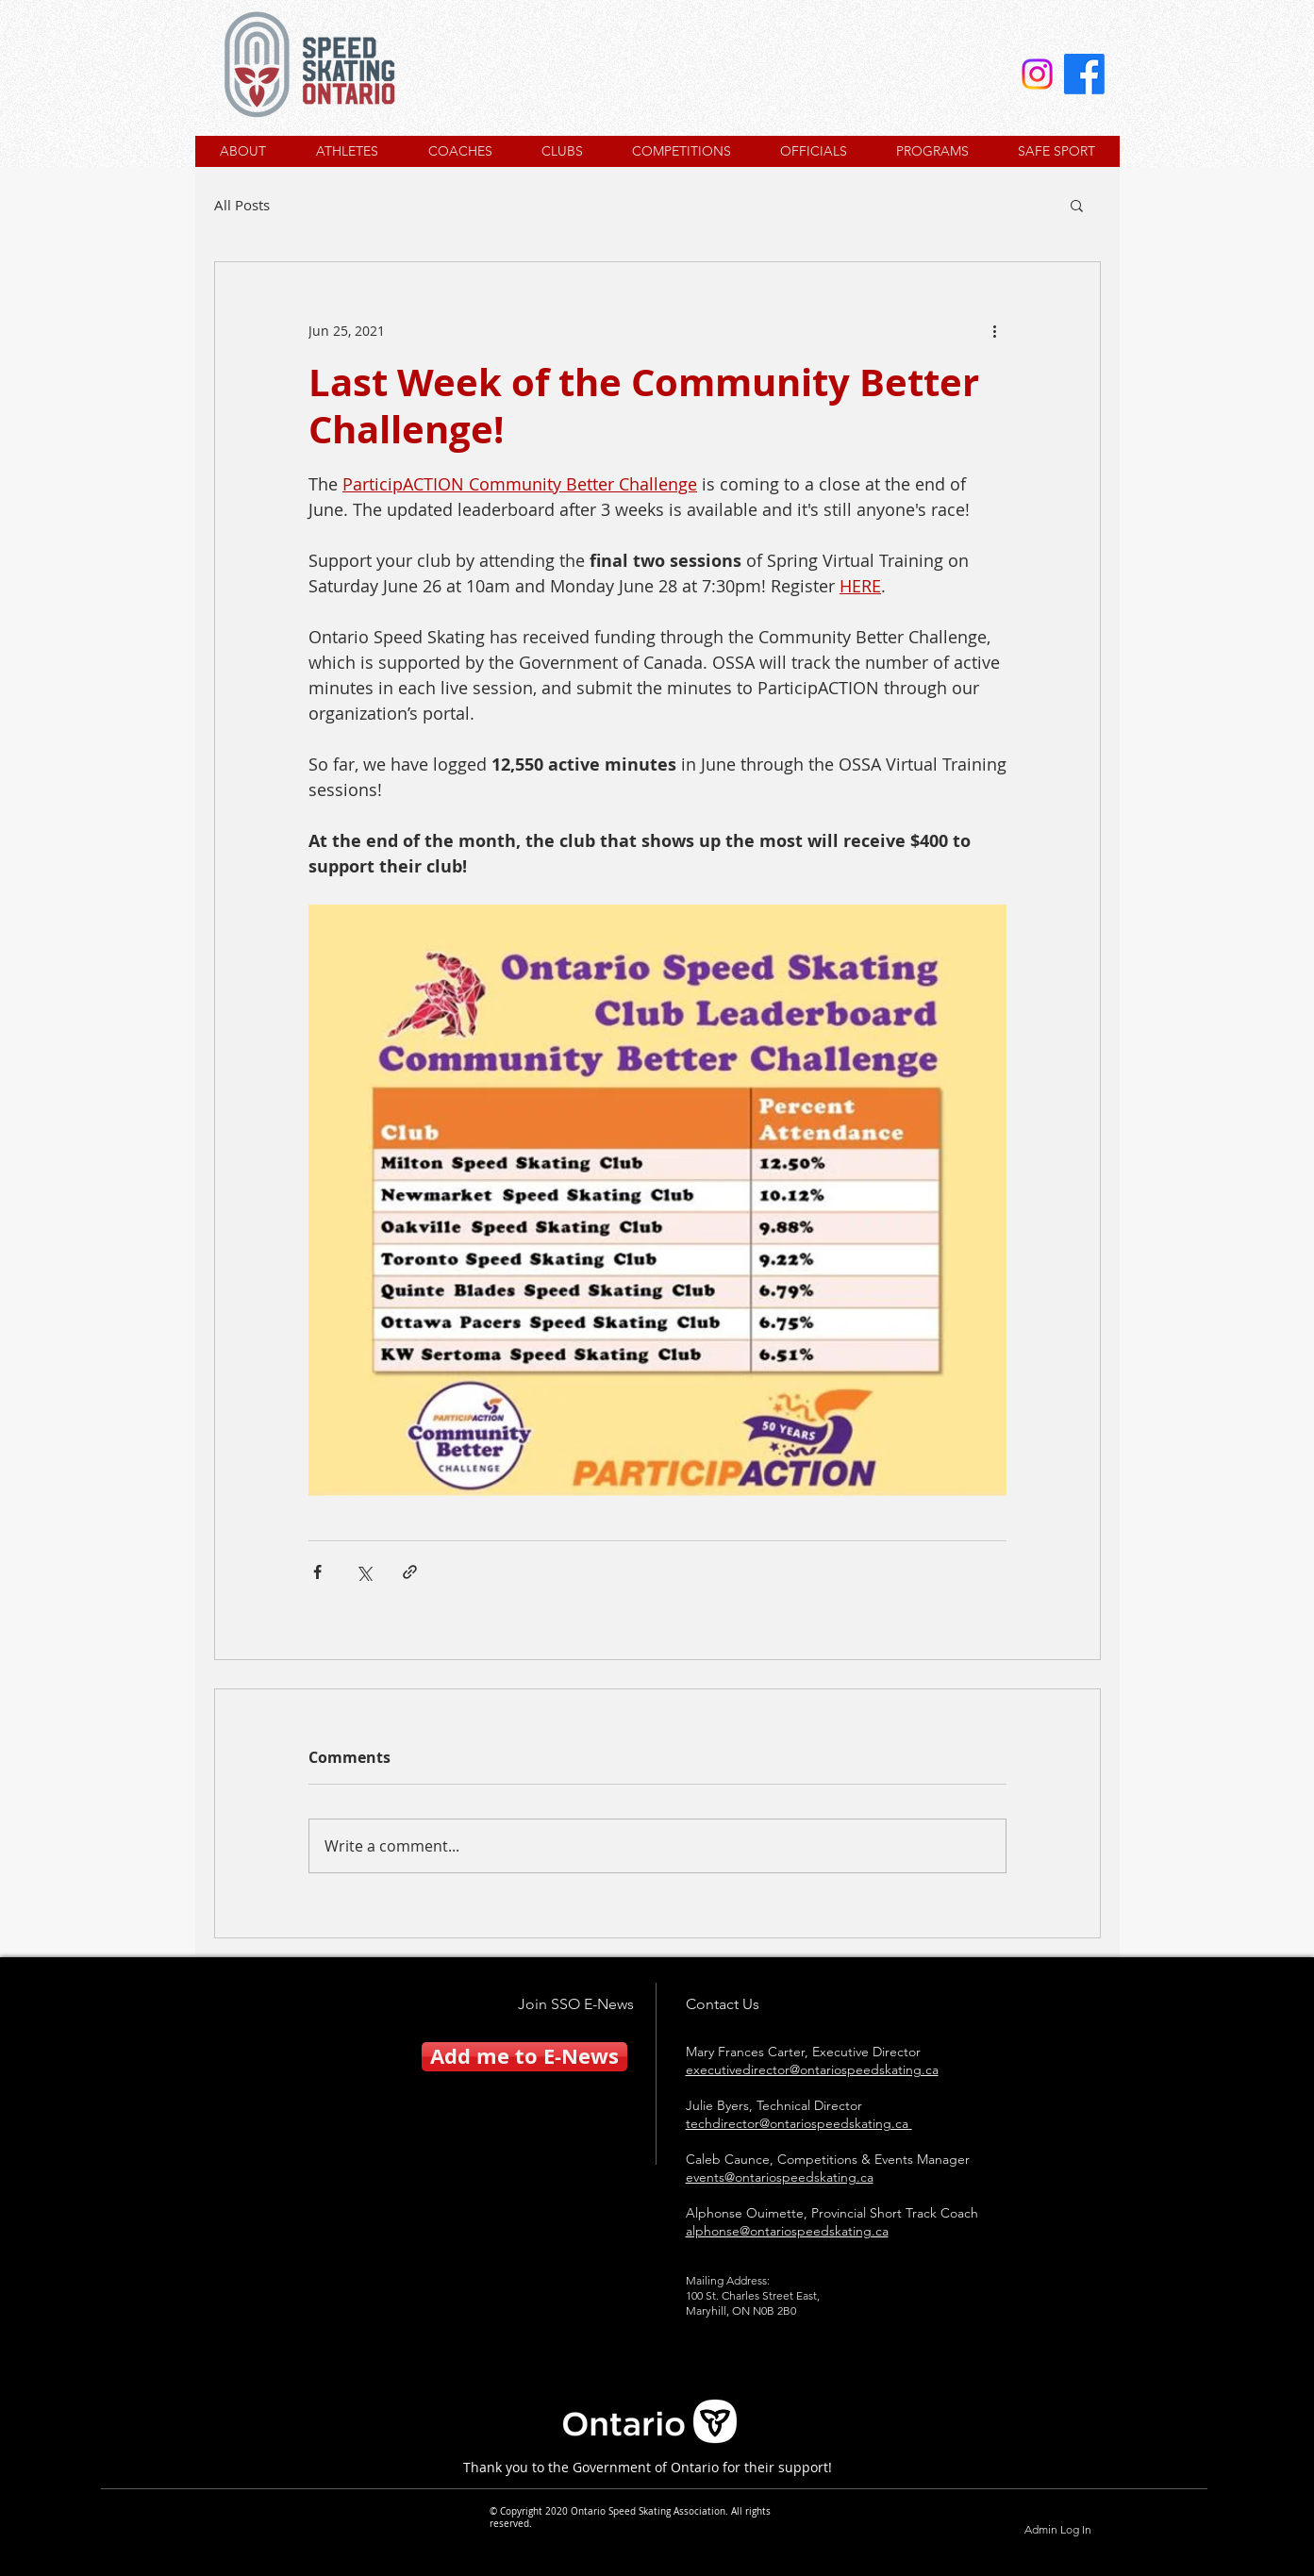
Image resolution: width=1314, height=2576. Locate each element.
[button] (1077, 204)
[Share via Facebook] (317, 1572)
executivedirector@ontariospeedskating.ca (812, 2069)
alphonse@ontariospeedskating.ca (787, 2230)
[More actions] (995, 330)
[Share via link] (410, 1572)
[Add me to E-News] (524, 2056)
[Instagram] (1037, 74)
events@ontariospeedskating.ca (779, 2177)
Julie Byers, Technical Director (774, 2105)
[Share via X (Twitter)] (364, 1572)
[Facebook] (1084, 74)
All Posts (242, 204)
